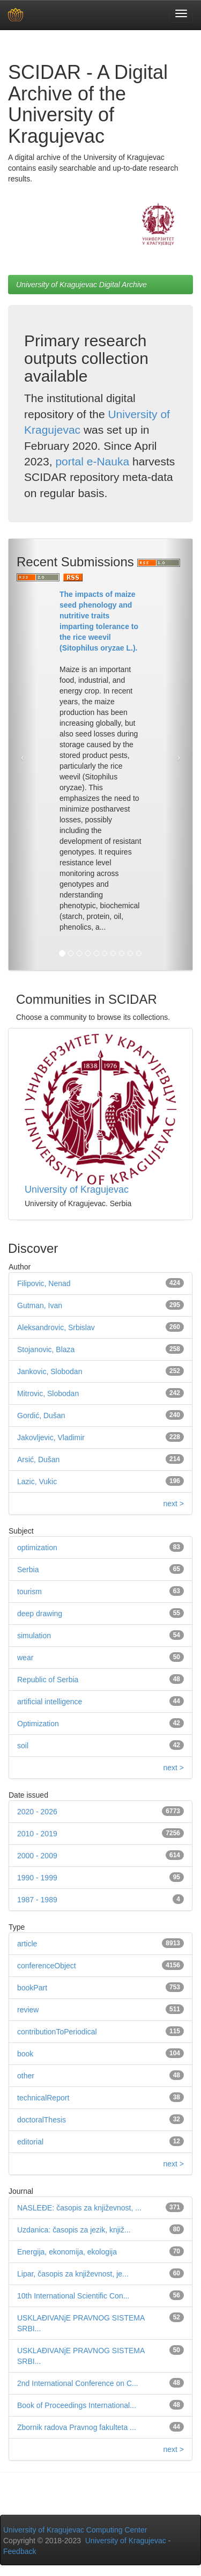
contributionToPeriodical (57, 2031)
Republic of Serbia (47, 1679)
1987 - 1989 (37, 1899)
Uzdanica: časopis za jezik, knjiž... (74, 2229)
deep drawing (39, 1613)
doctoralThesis (41, 2119)
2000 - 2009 (37, 1855)
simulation (34, 1635)
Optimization (38, 1723)
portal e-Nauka (92, 461)
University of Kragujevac (77, 1189)
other (25, 2075)
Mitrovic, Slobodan (48, 1393)
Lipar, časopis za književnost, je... (73, 2273)
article (27, 1943)
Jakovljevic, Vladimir (51, 1437)
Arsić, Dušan (38, 1459)
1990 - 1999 (37, 1877)
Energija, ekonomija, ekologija (67, 2251)
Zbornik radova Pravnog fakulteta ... (76, 2427)
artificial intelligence (49, 1701)
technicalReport (43, 2097)
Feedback (19, 2551)
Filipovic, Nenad (44, 1283)
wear (25, 1657)
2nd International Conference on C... (77, 2383)
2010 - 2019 (37, 1833)
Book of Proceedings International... (76, 2405)
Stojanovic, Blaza (46, 1349)
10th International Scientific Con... (73, 2296)
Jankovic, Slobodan (49, 1371)
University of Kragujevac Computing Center (75, 2530)
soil (22, 1745)
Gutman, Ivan (39, 1305)
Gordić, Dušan (41, 1415)
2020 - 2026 (37, 1811)
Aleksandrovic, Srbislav (56, 1327)
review (28, 2009)
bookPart (32, 1987)
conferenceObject (46, 1965)
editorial (30, 2141)
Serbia (28, 1569)
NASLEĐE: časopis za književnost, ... (79, 2207)
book (25, 2053)
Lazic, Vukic (37, 1481)
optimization (37, 1547)
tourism (29, 1591)
